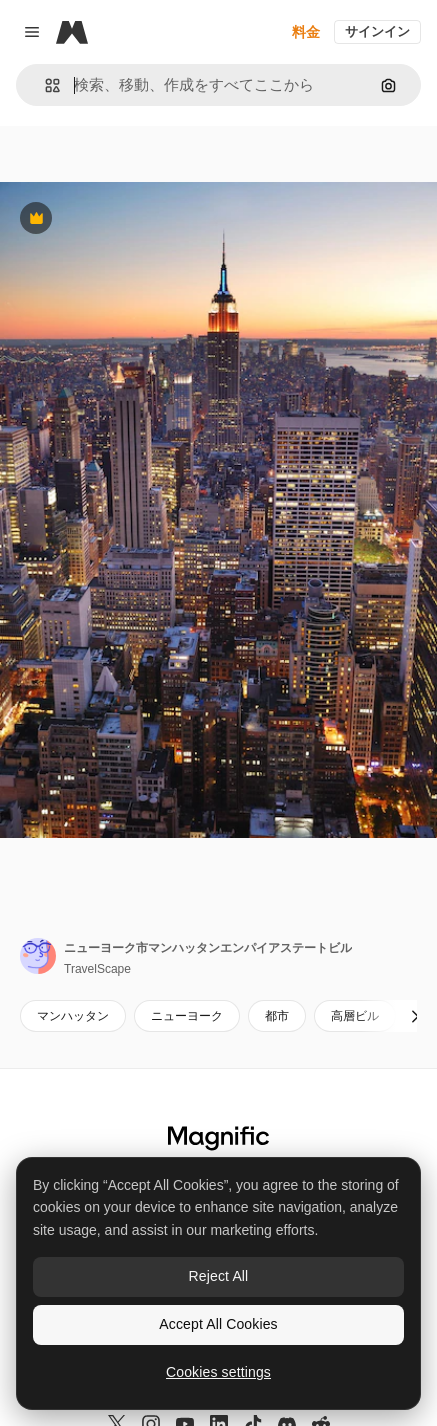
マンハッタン (73, 1016)
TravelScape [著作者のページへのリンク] (97, 969)
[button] (44, 85)
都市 (277, 1016)
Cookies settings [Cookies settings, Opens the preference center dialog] (218, 1372)
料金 (306, 32)
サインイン (377, 31)
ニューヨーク (187, 1016)
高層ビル (355, 1016)
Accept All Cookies (218, 1324)
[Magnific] (72, 32)
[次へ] (415, 1016)
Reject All (219, 1276)
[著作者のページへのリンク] (38, 956)
